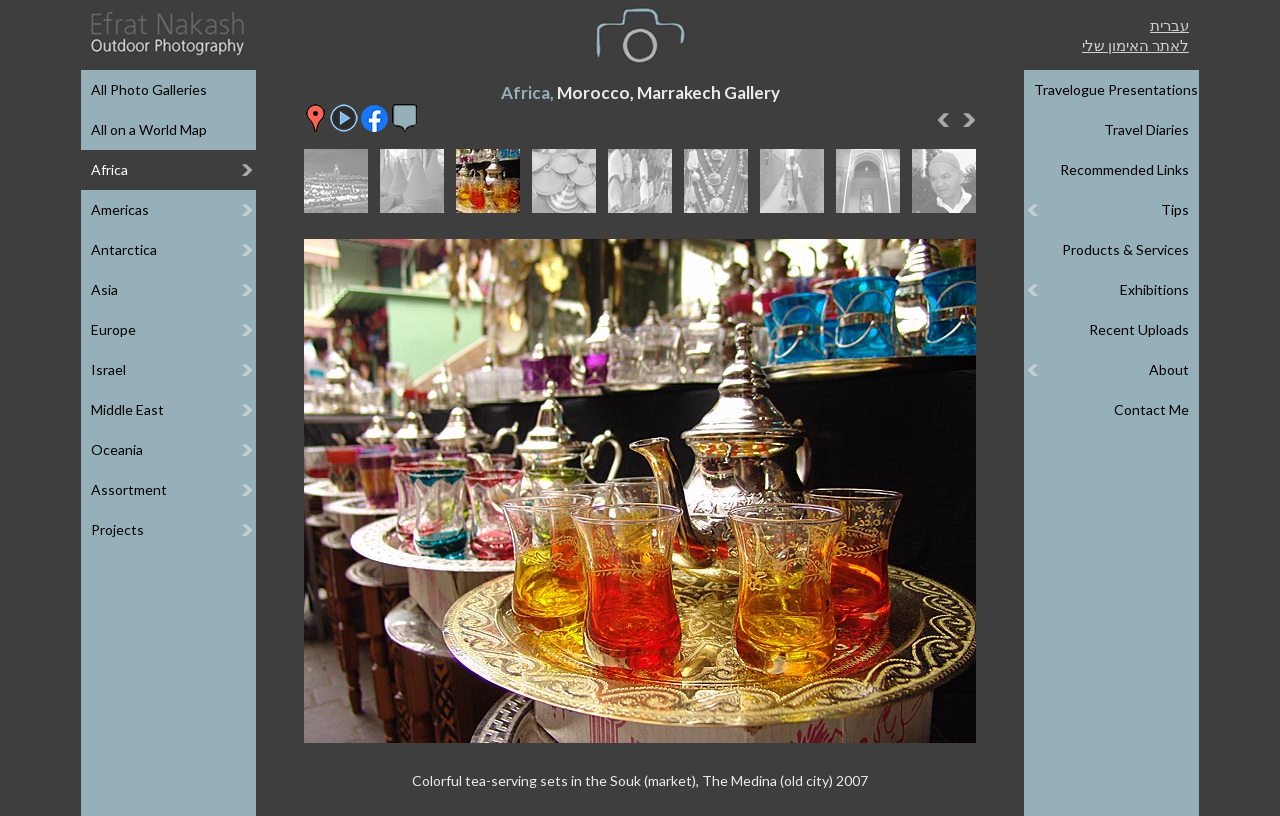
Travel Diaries (1146, 129)
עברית (1169, 25)
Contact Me (1151, 409)
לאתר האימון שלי (1135, 45)
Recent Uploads (1139, 329)
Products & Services (1125, 249)
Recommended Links (1124, 169)
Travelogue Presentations (1116, 89)
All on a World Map (149, 129)
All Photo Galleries (149, 89)
